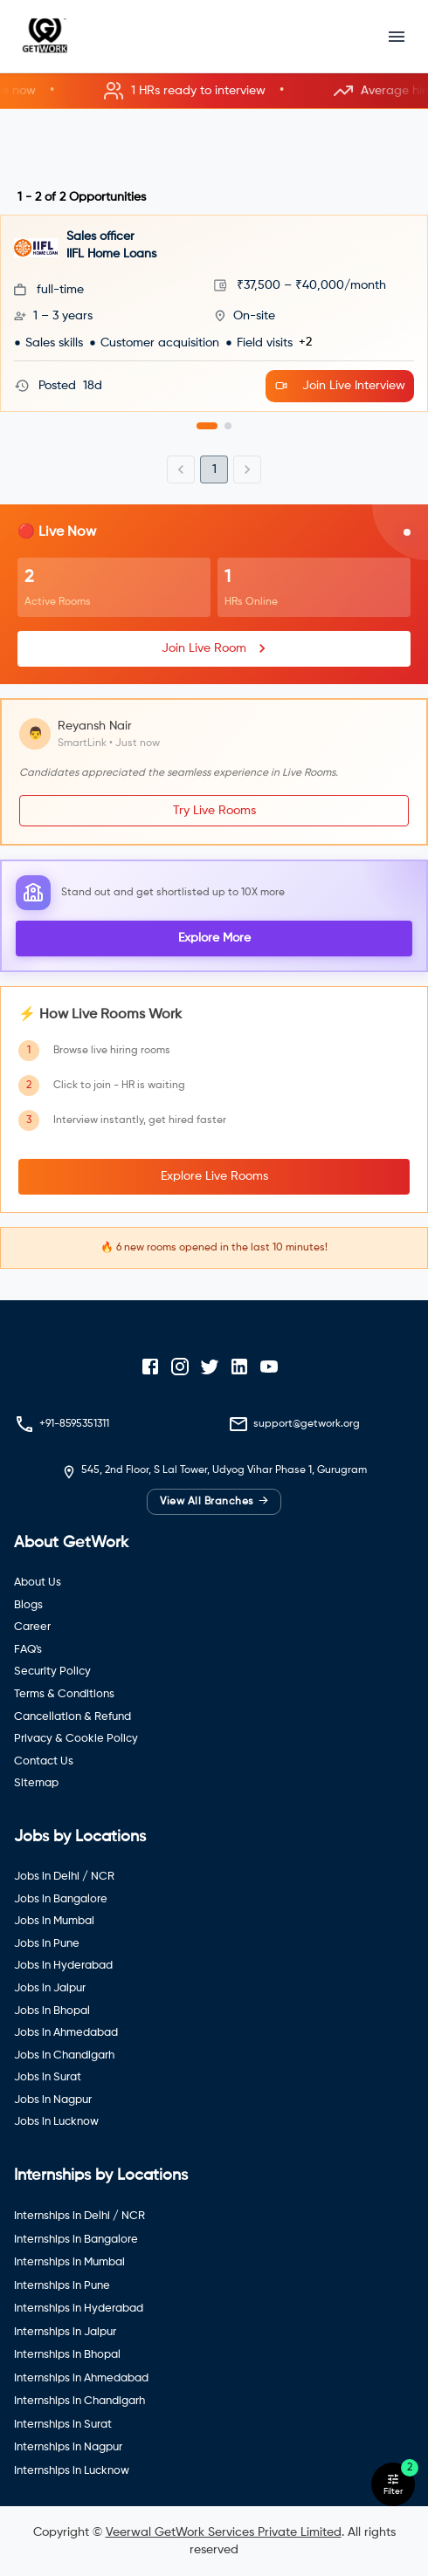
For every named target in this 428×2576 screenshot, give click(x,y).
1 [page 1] (214, 469)
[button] (214, 91)
